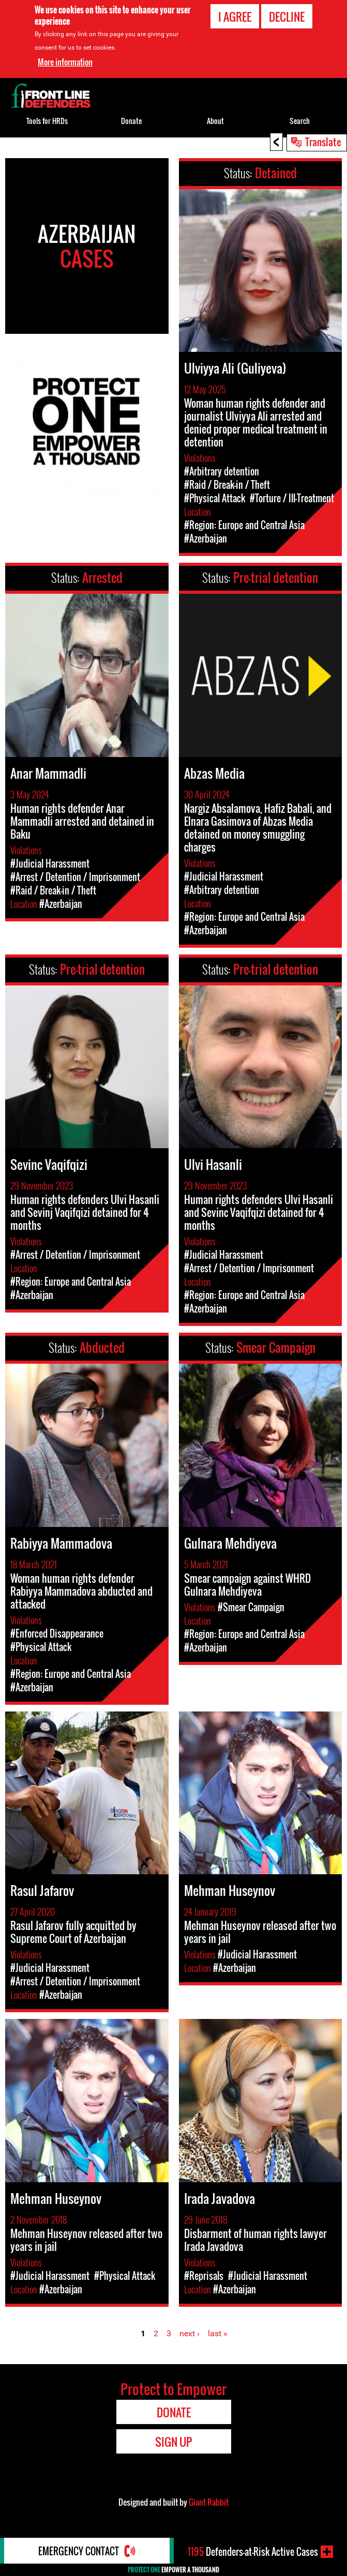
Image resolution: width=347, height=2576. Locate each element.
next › (189, 2333)
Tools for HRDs (47, 120)
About (215, 120)
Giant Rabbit (209, 2502)
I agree (234, 16)
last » (218, 2333)
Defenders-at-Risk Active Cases (253, 2551)
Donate (131, 120)
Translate (323, 141)
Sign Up (173, 2441)
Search (300, 120)
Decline (287, 16)
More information (65, 61)
